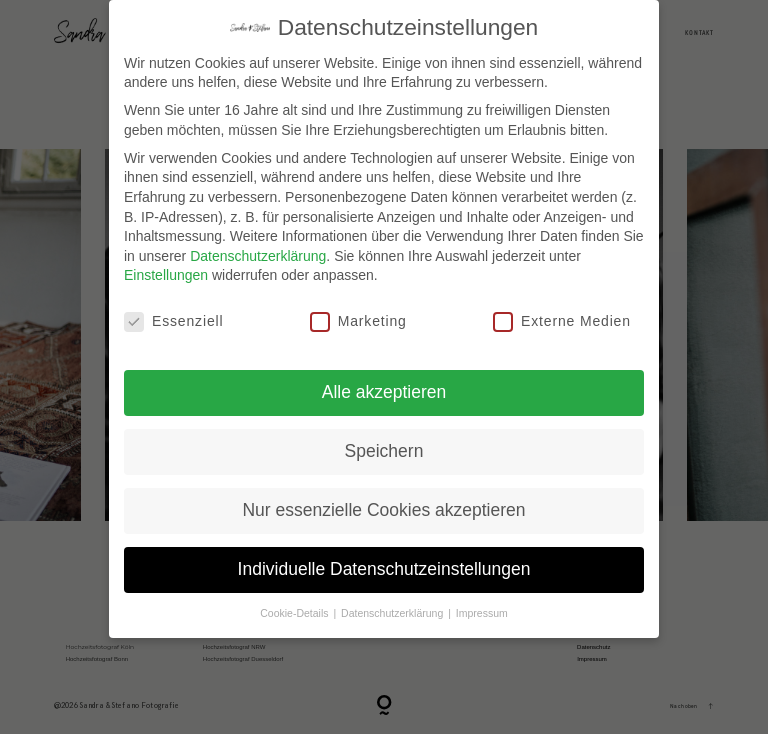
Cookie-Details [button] (295, 613)
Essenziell (173, 321)
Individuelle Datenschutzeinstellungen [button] (384, 569)
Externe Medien (562, 321)
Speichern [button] (384, 451)
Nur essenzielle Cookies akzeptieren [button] (383, 510)
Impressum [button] (482, 613)
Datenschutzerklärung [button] (393, 613)
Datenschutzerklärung (258, 256)
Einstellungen (166, 275)
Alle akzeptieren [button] (384, 392)
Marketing (358, 321)
